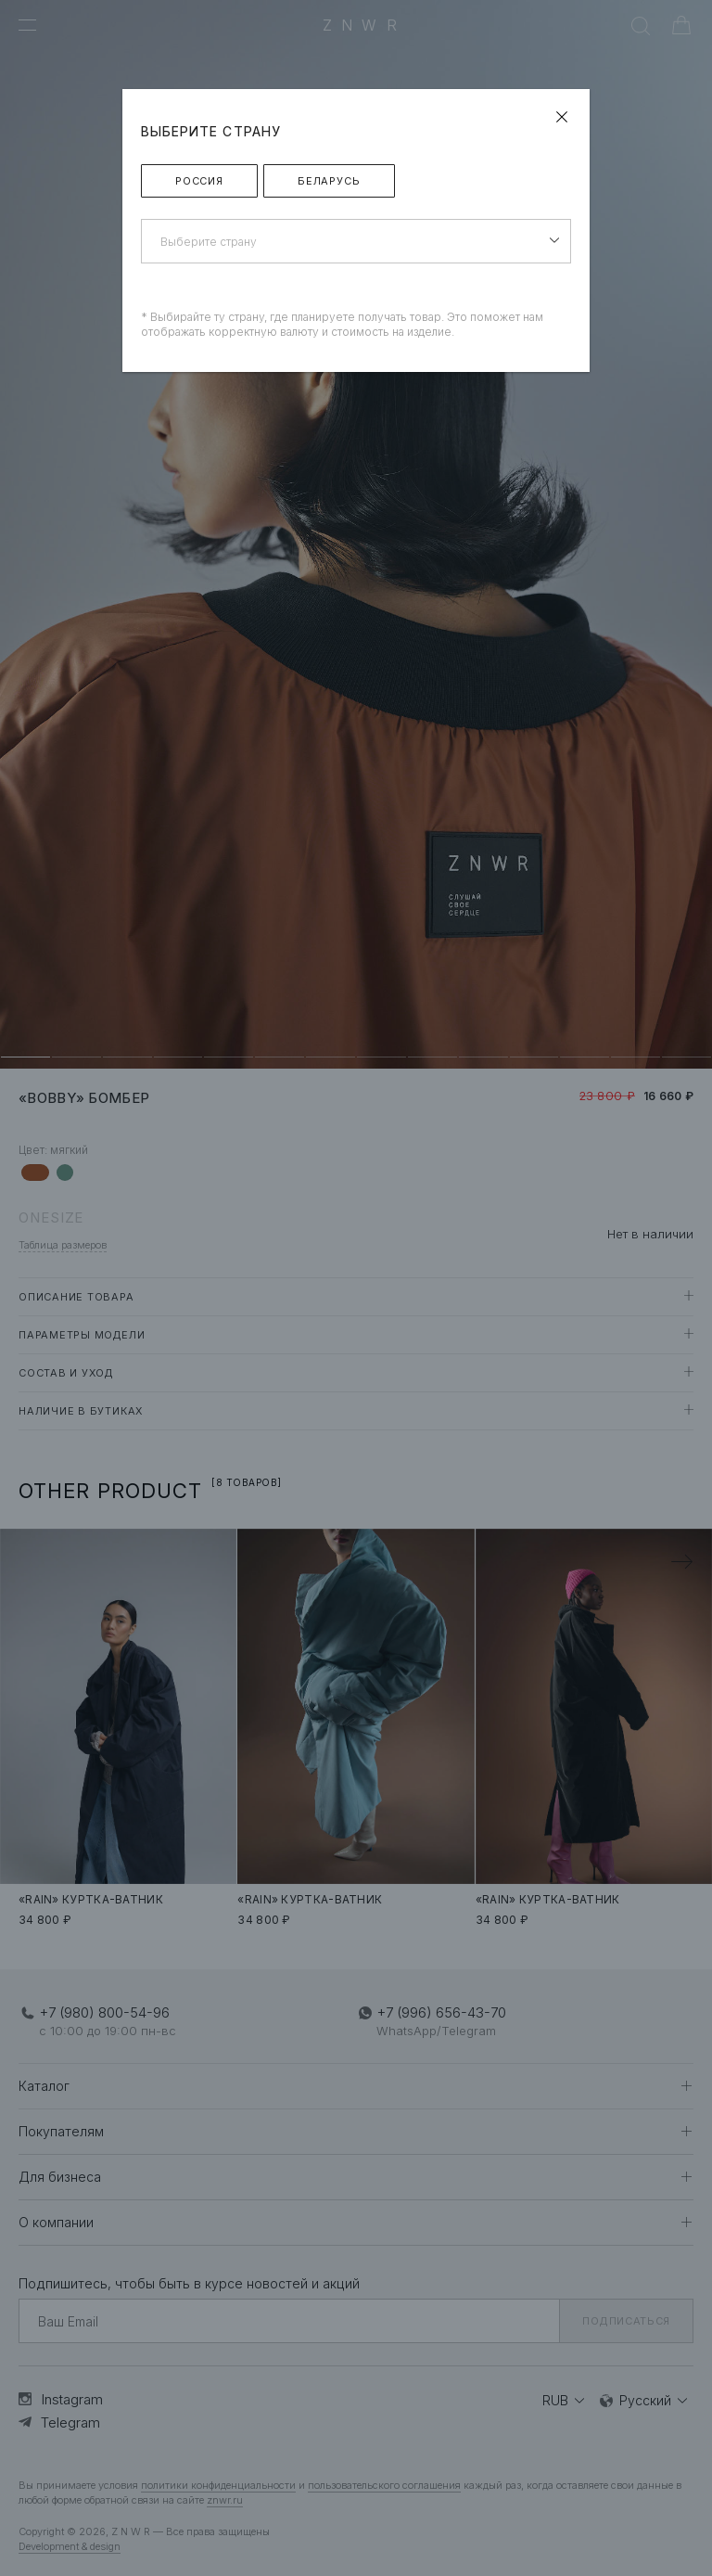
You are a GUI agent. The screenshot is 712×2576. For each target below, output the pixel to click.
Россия (199, 180)
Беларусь (329, 180)
